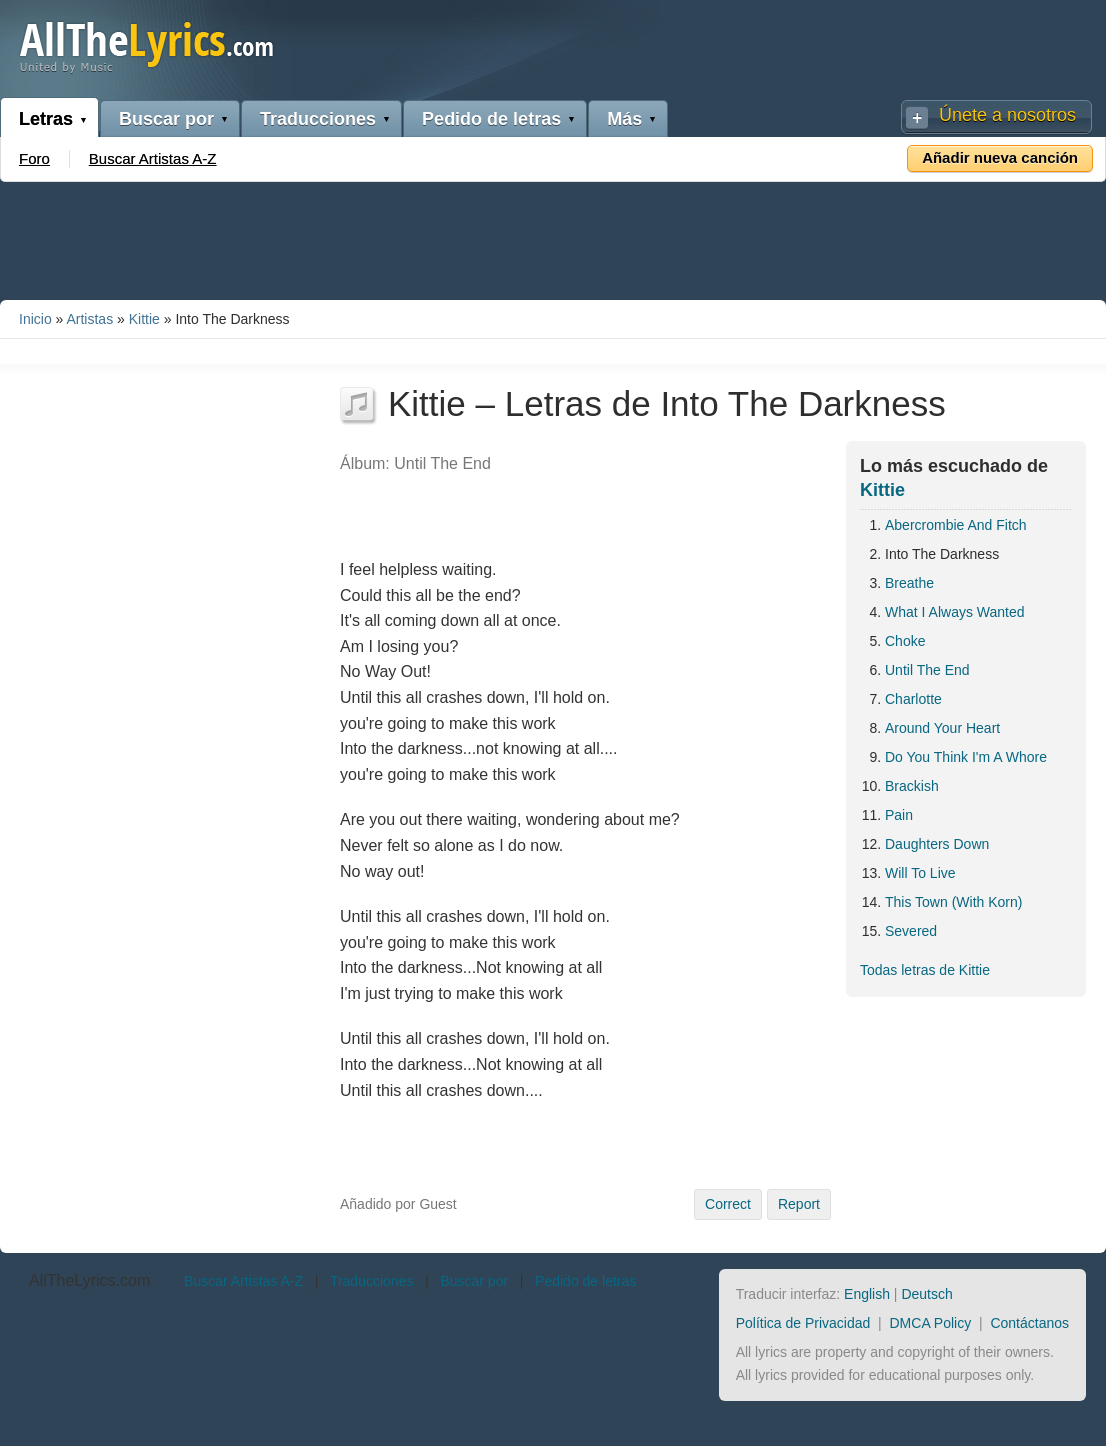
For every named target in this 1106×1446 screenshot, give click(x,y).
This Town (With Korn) (953, 902)
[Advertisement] (553, 237)
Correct (728, 1204)
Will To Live (920, 873)
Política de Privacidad (803, 1323)
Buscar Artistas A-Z (153, 158)
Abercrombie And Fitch (956, 525)
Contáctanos (1029, 1323)
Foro (34, 158)
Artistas (89, 319)
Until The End (927, 670)
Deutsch (926, 1294)
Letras (46, 119)
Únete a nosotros (1007, 115)
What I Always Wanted (955, 612)
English (867, 1294)
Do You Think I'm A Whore (966, 757)
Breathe (909, 583)
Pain (899, 815)
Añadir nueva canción (1000, 157)
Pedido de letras (491, 119)
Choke (905, 641)
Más (624, 119)
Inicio (35, 319)
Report (799, 1204)
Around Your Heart (942, 728)
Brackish (912, 786)
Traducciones (318, 119)
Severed (911, 931)
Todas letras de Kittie (925, 970)
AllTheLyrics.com (89, 1280)
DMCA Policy (931, 1323)
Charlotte (913, 699)
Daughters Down (937, 844)
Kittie (144, 319)
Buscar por (166, 119)
